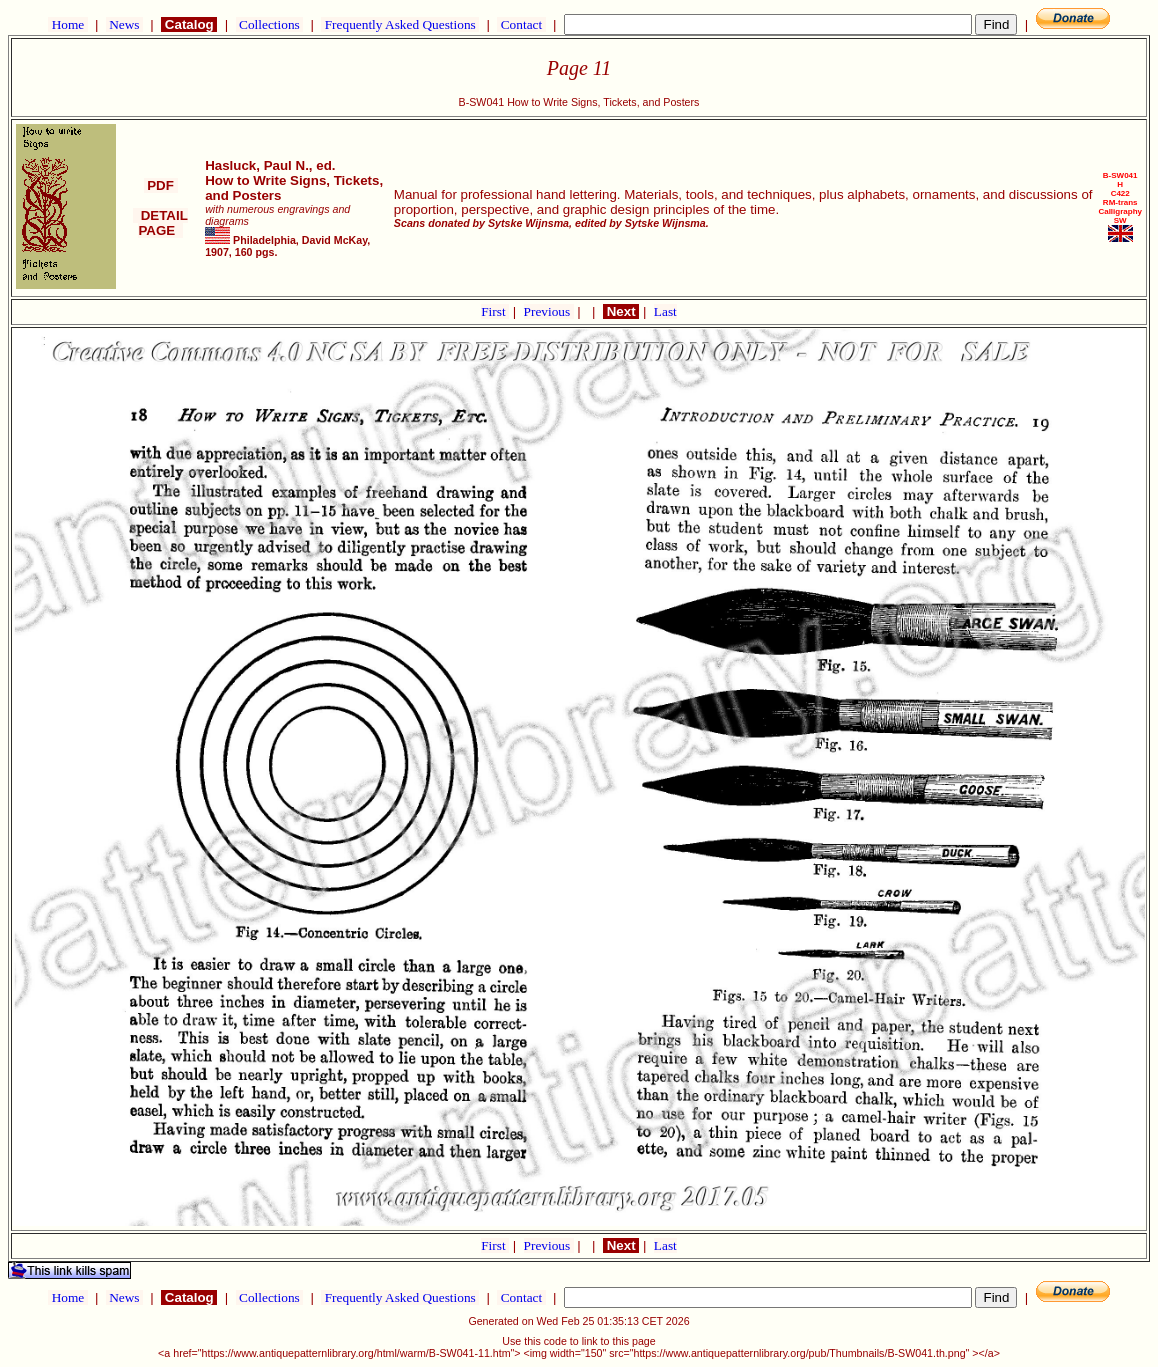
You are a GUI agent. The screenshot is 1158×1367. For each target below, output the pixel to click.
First (495, 311)
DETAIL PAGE (160, 223)
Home (67, 24)
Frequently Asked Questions (400, 24)
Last (665, 311)
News (124, 24)
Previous (549, 311)
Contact (521, 24)
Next (621, 311)
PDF (161, 185)
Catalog (189, 24)
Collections (269, 24)
